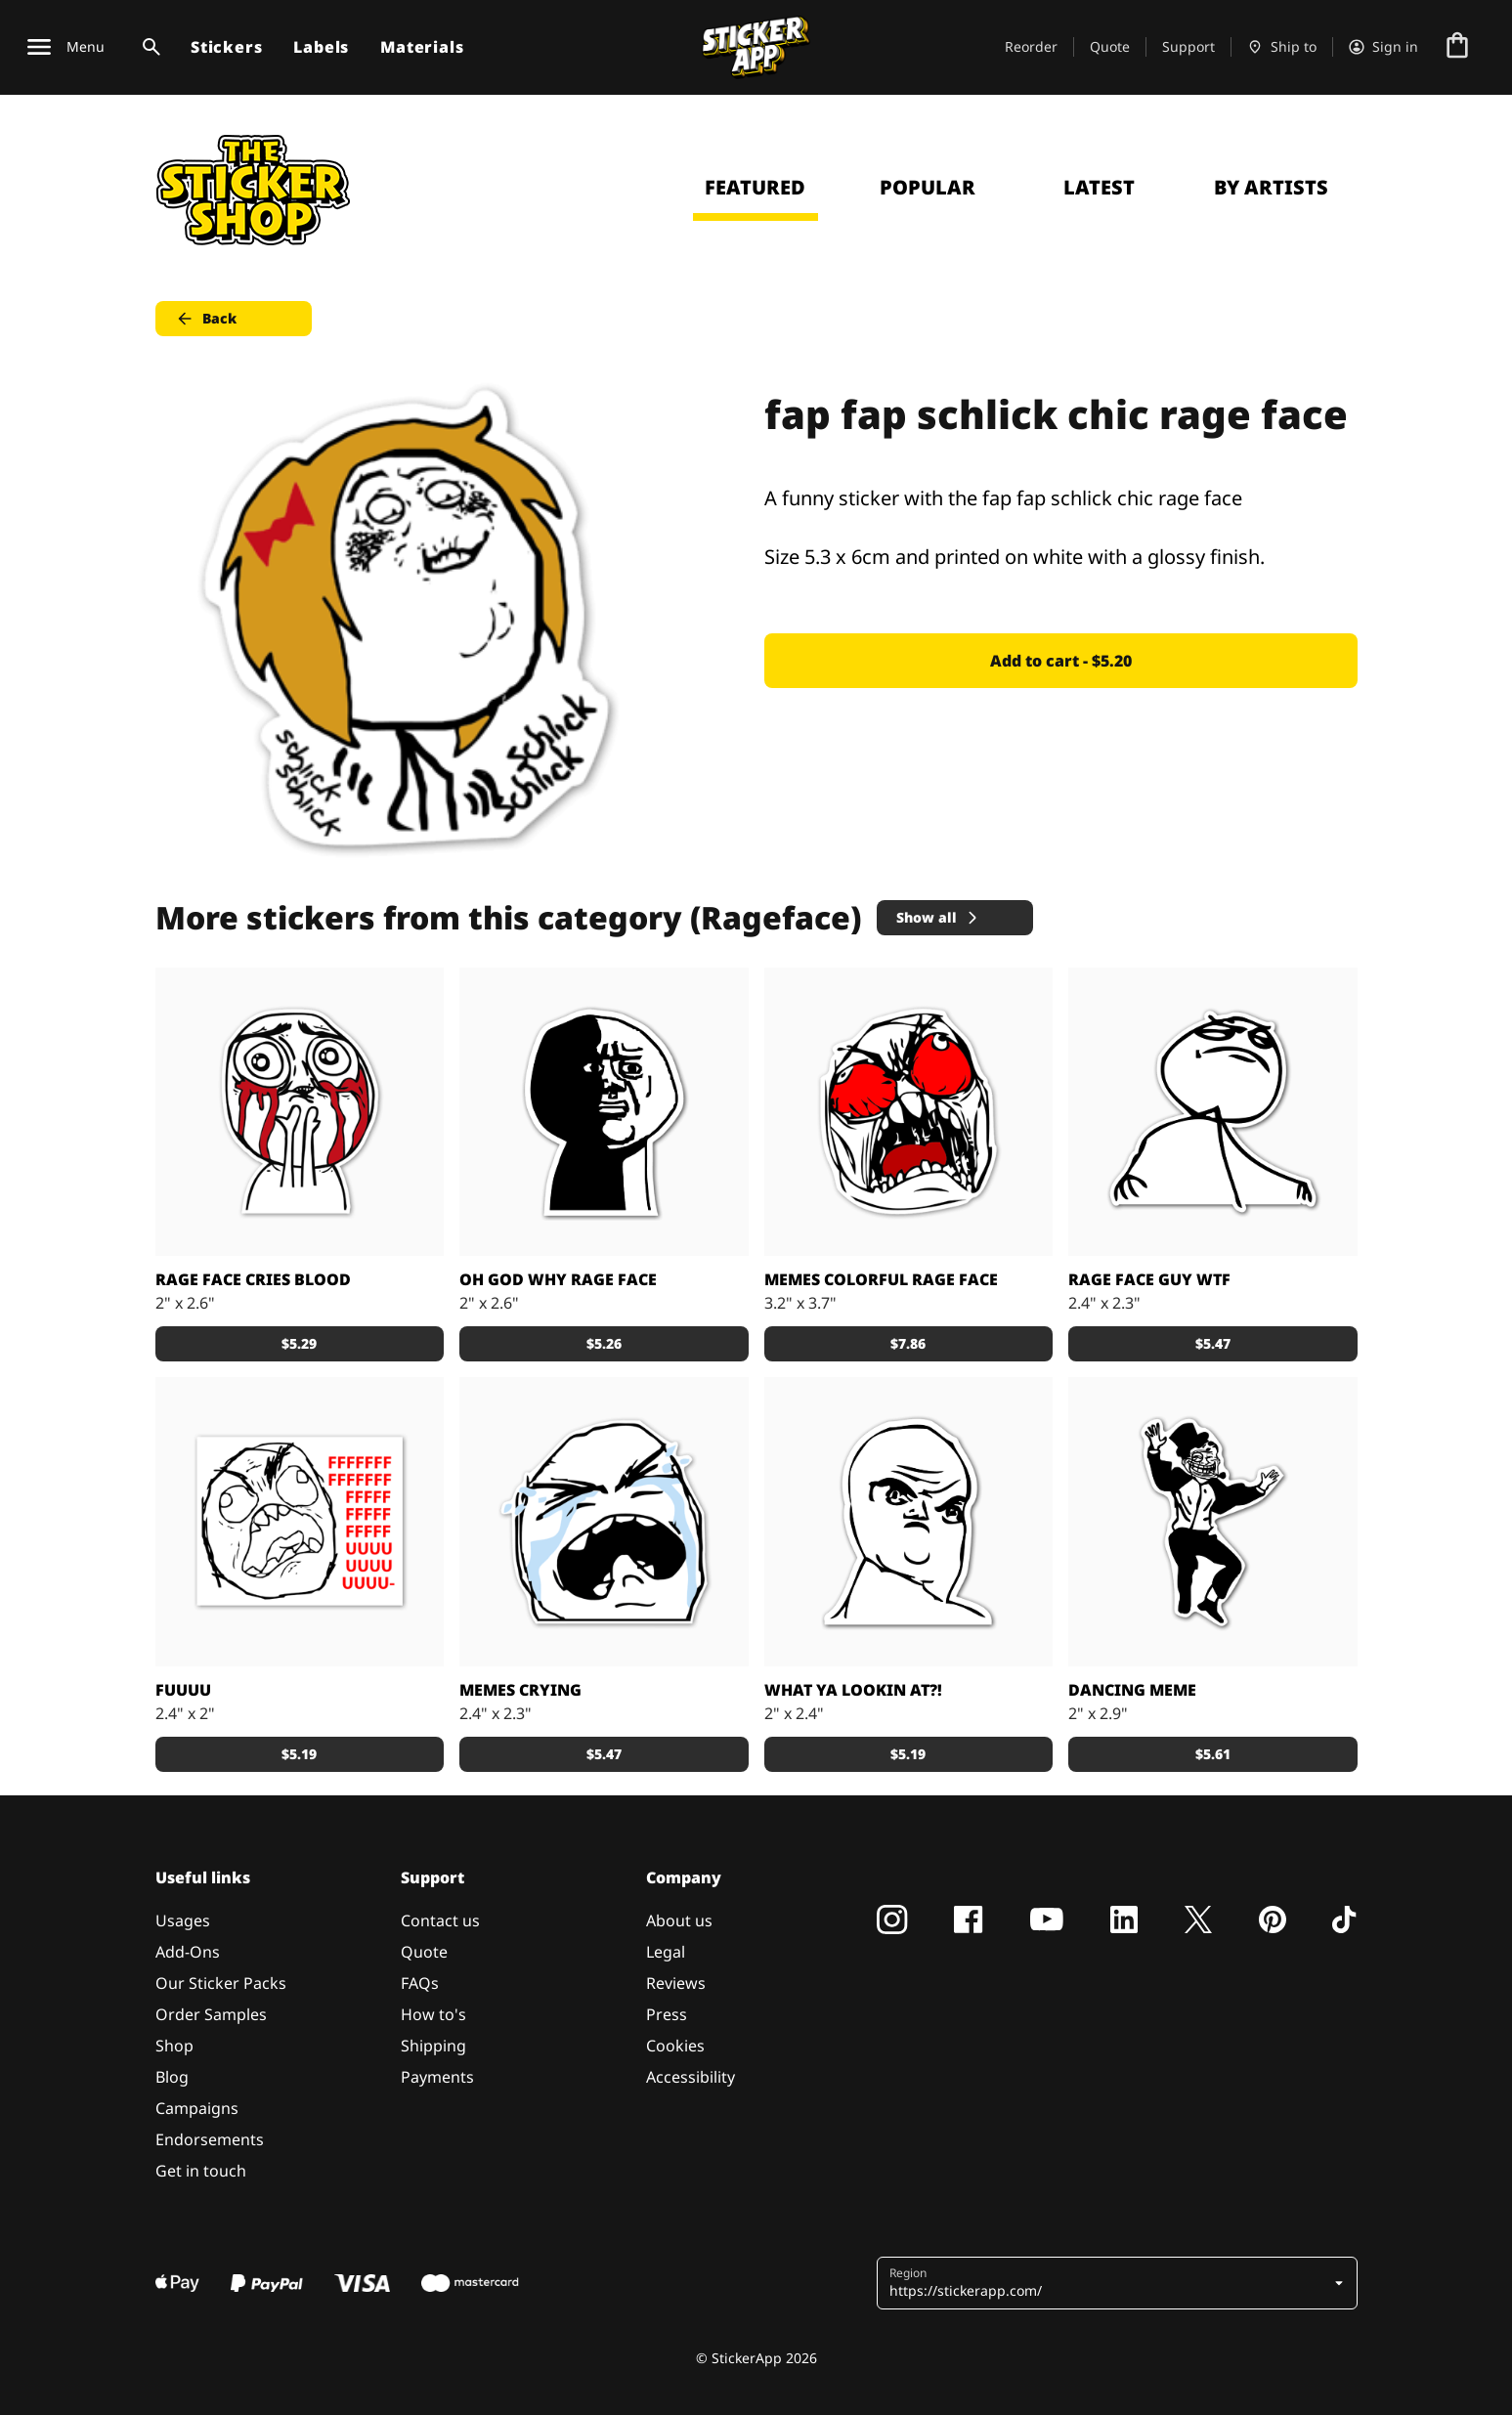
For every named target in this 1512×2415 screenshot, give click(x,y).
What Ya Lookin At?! (853, 1690)
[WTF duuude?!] (1213, 1112)
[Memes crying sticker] (604, 1521)
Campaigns (196, 2108)
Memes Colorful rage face (881, 1279)
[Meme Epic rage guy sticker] (300, 1521)
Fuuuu (183, 1690)
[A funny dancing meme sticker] (1213, 1521)
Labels (321, 47)
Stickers (226, 47)
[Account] (1383, 47)
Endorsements (209, 2139)
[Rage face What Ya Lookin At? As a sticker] (909, 1521)
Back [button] (206, 318)
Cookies (675, 2045)
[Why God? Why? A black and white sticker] (604, 1112)
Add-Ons (187, 1951)
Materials (421, 47)
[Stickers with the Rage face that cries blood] (300, 1112)
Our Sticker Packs (220, 1983)
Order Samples (211, 2014)
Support (1188, 46)
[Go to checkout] (1457, 47)
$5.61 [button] (1213, 1754)
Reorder (1031, 46)
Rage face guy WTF (1149, 1279)
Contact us (440, 1920)
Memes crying (520, 1690)
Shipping (433, 2045)
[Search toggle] (147, 47)
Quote (1110, 46)
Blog (172, 2077)
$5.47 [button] (1213, 1343)
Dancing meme (1132, 1690)
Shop (174, 2045)
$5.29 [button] (299, 1343)
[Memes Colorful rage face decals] (909, 1112)
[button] (1119, 2283)
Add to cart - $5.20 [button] (1061, 660)
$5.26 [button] (604, 1343)
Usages (182, 1920)
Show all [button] (938, 917)
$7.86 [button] (908, 1343)
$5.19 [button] (299, 1754)
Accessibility (690, 2077)
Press (666, 2014)
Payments (437, 2077)
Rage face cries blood (253, 1279)
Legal (665, 1951)
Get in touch (200, 2170)
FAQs (420, 1983)
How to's (433, 2014)
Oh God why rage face (558, 1279)
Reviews (676, 1983)
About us (679, 1920)
